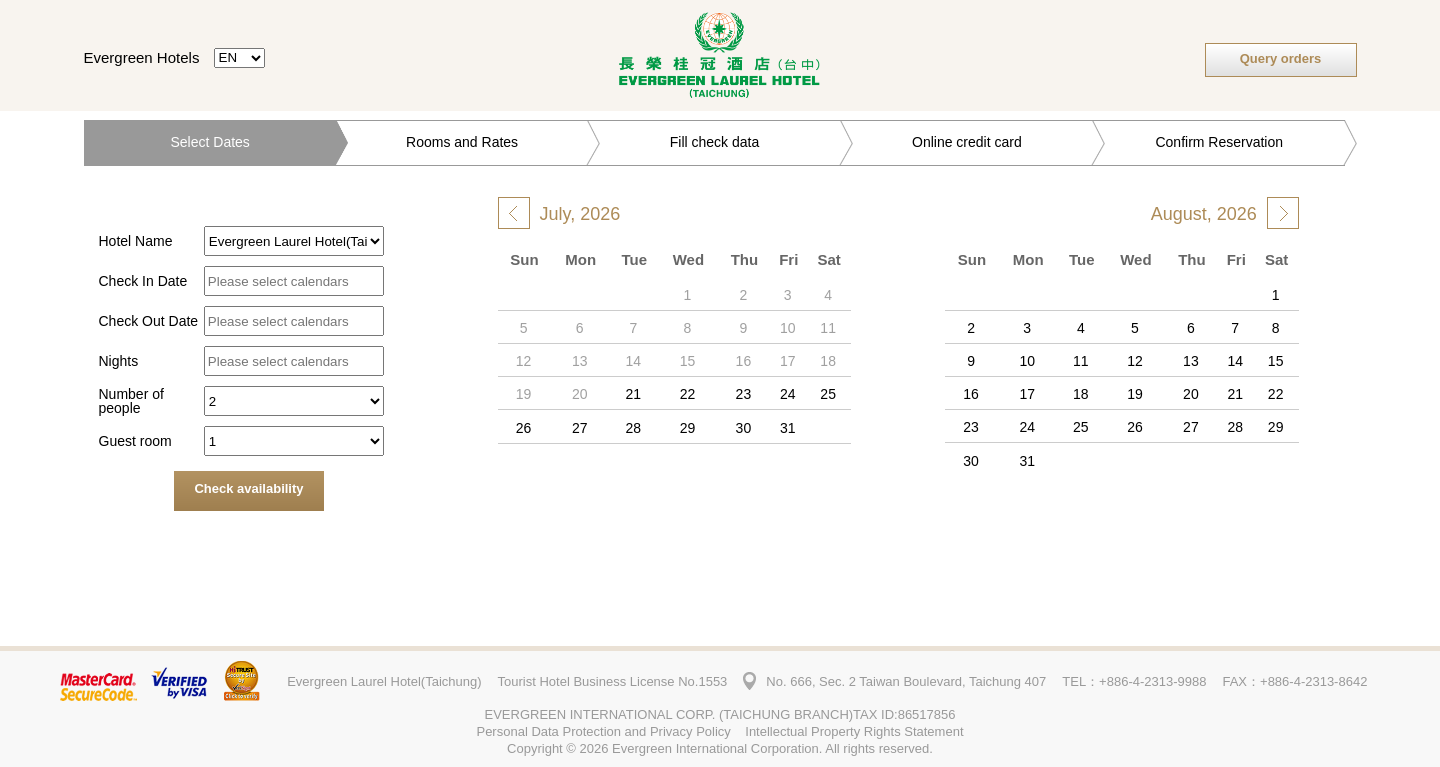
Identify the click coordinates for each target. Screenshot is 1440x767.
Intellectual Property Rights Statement (854, 731)
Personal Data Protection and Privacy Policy (603, 731)
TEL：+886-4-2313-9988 (1134, 681)
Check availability (248, 488)
